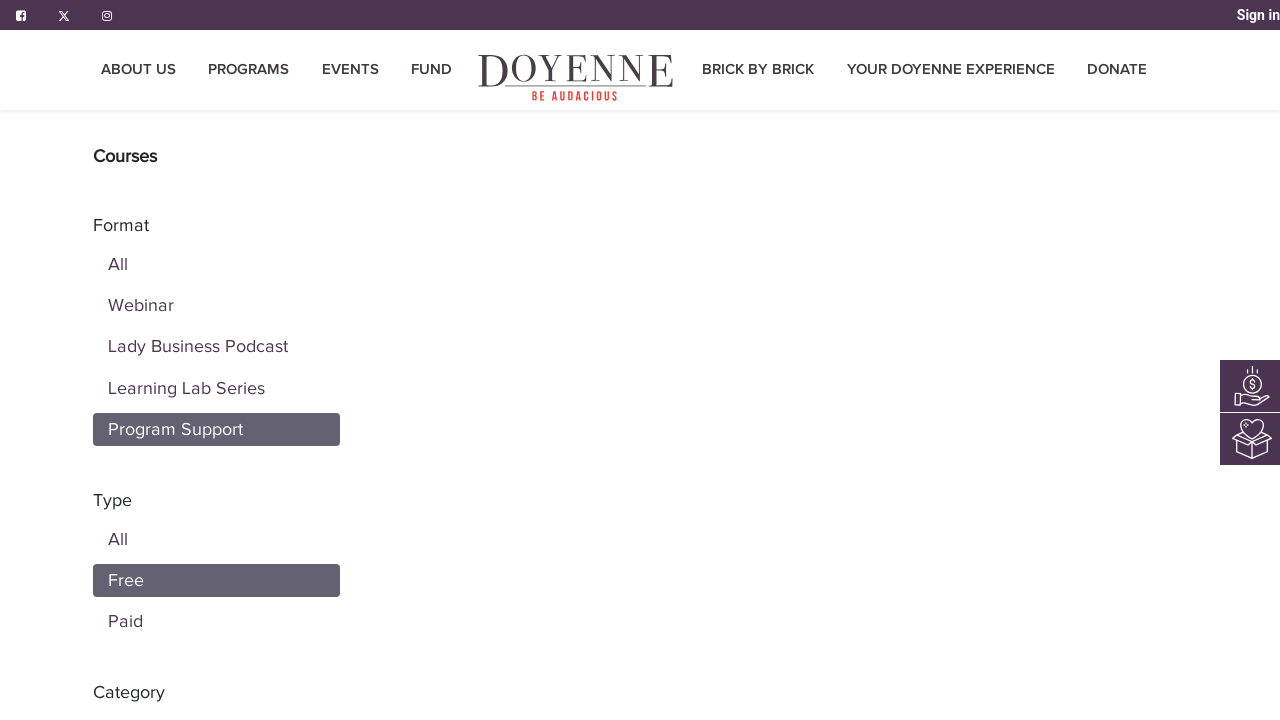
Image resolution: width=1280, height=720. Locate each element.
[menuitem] (431, 70)
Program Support (175, 429)
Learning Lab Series (186, 388)
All (118, 264)
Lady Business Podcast (198, 346)
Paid (125, 621)
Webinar (141, 305)
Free (126, 580)
